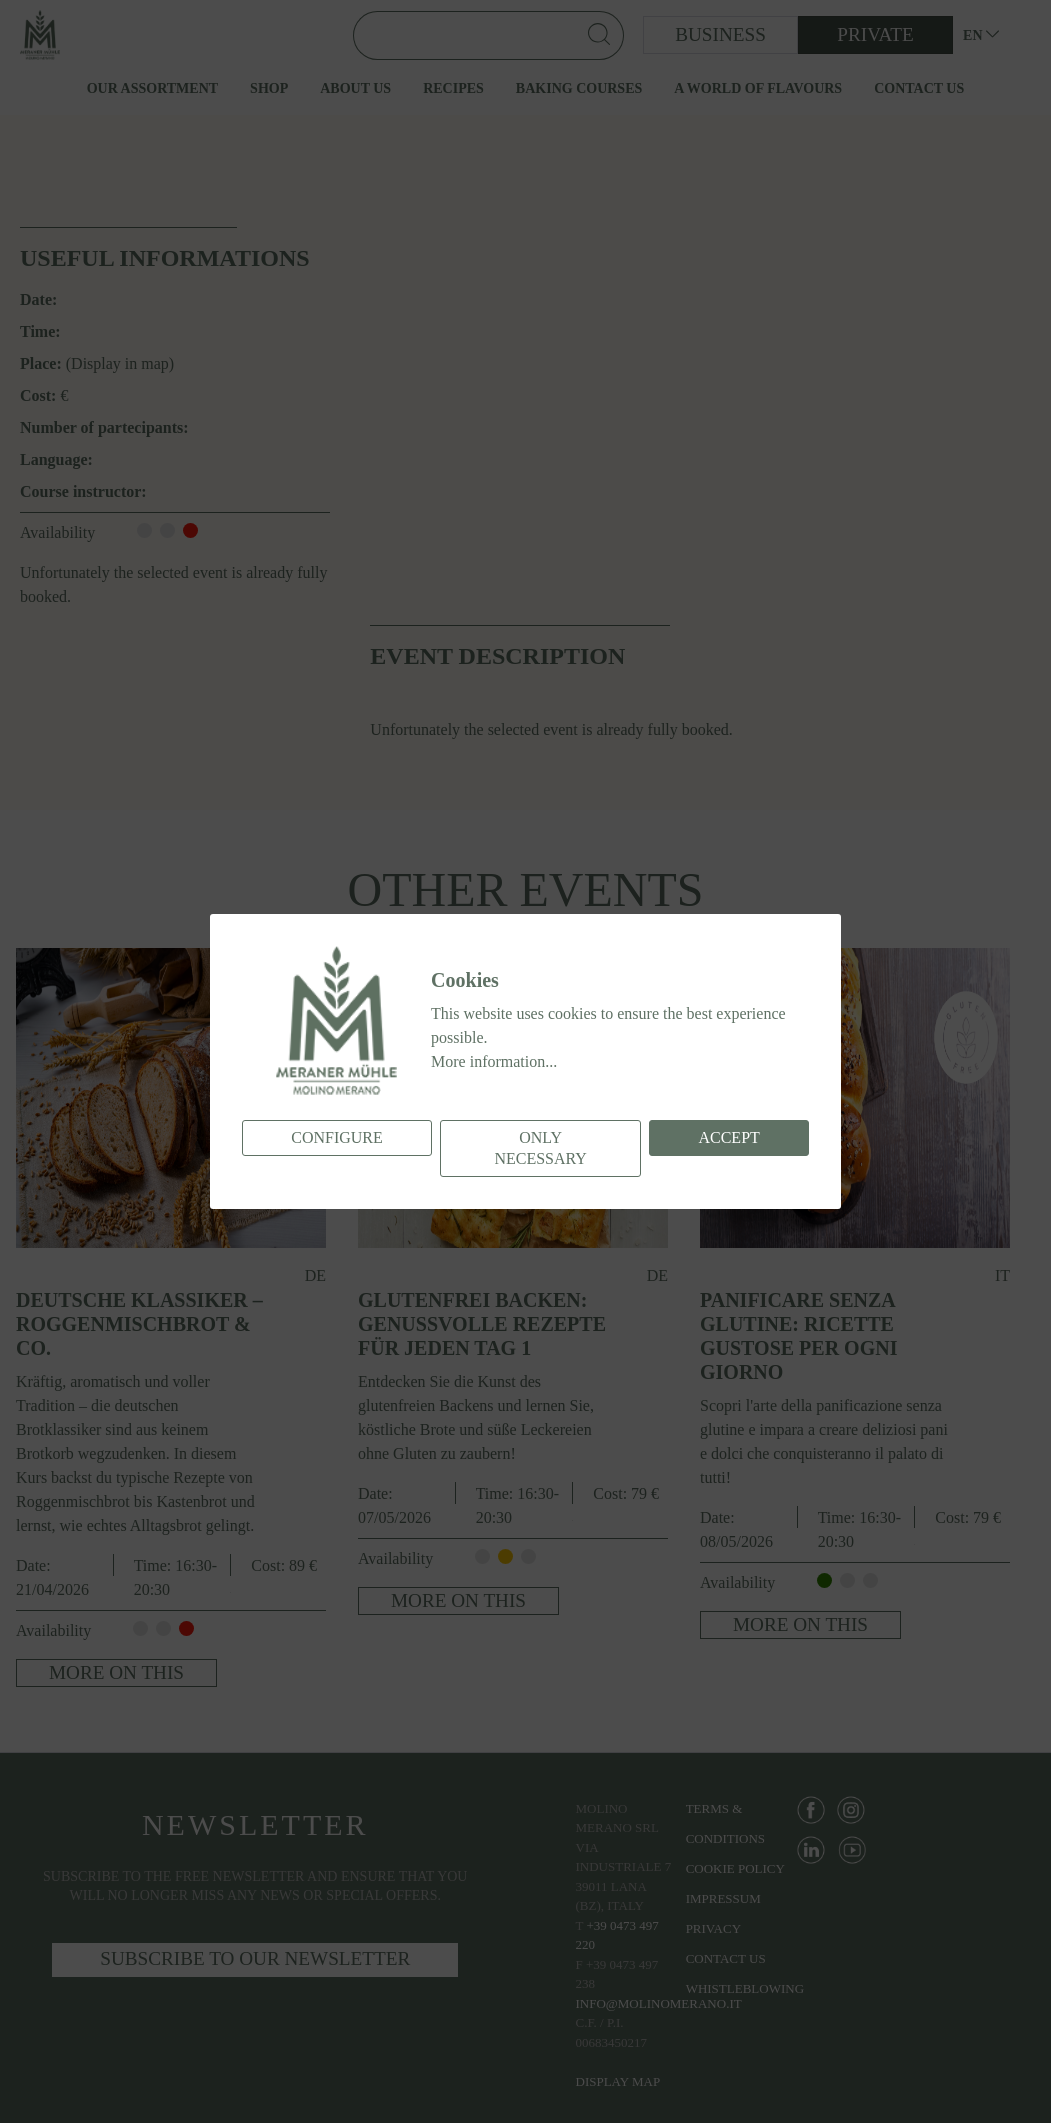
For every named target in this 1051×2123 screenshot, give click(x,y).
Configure (337, 1137)
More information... (494, 1061)
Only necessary (540, 1148)
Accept (728, 1137)
